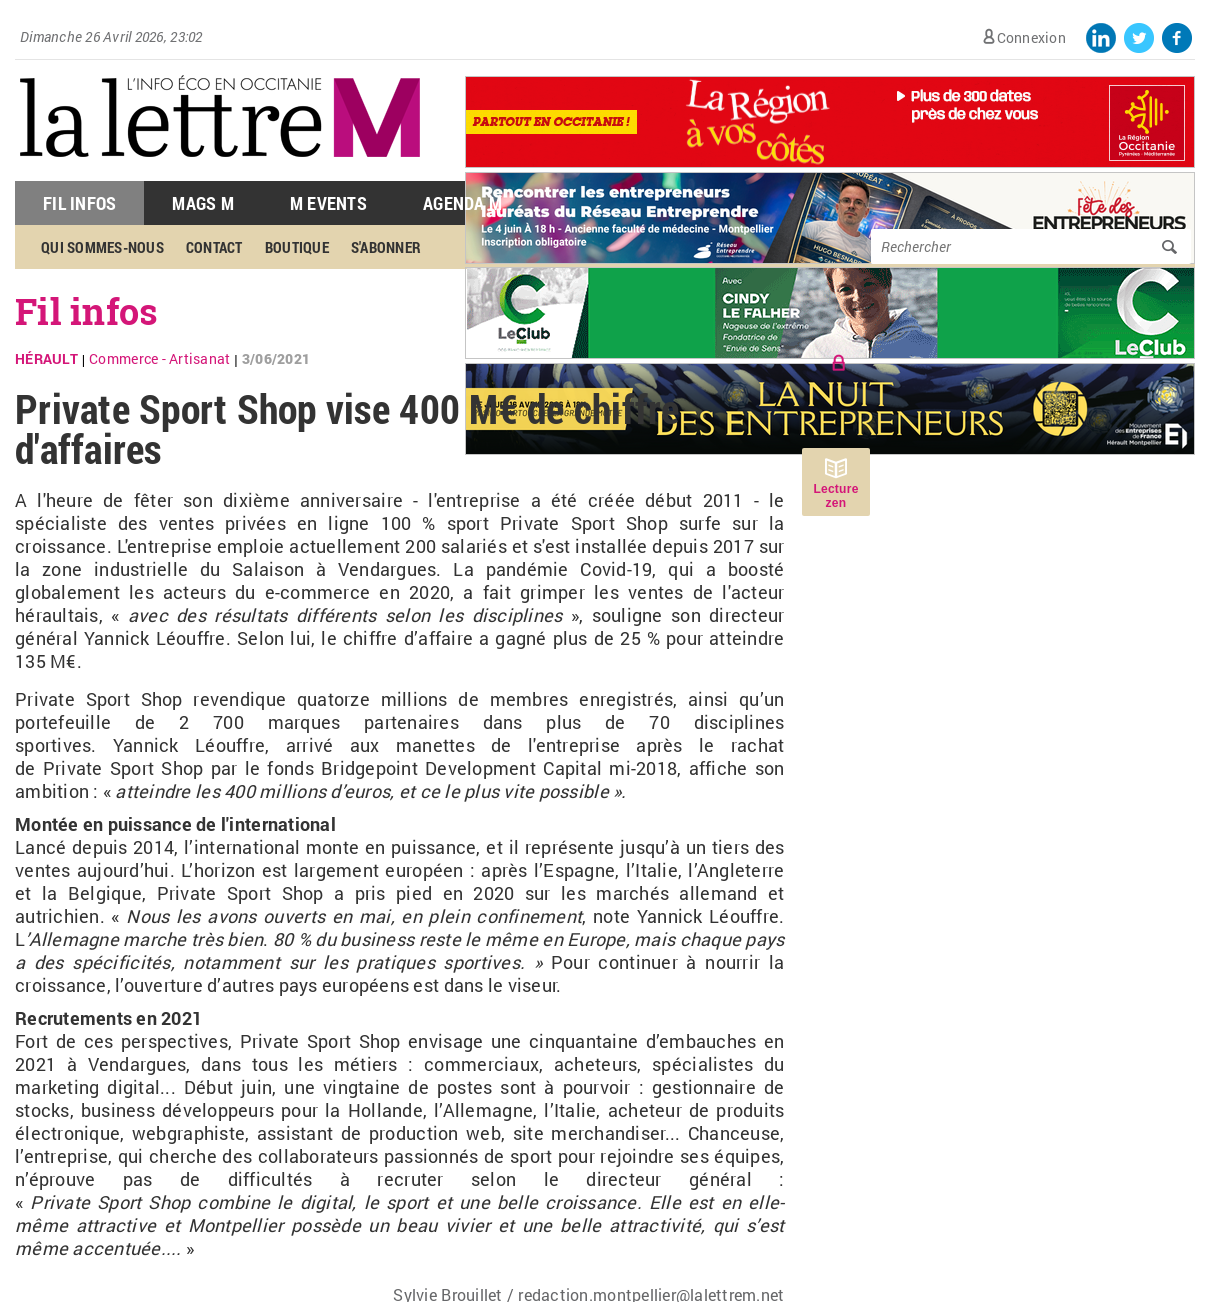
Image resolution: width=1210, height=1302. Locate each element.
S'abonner (386, 247)
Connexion (1031, 37)
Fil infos (86, 311)
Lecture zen (835, 496)
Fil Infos (79, 203)
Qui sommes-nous (102, 247)
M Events (328, 203)
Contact (214, 247)
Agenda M (462, 203)
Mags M (203, 203)
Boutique (297, 247)
